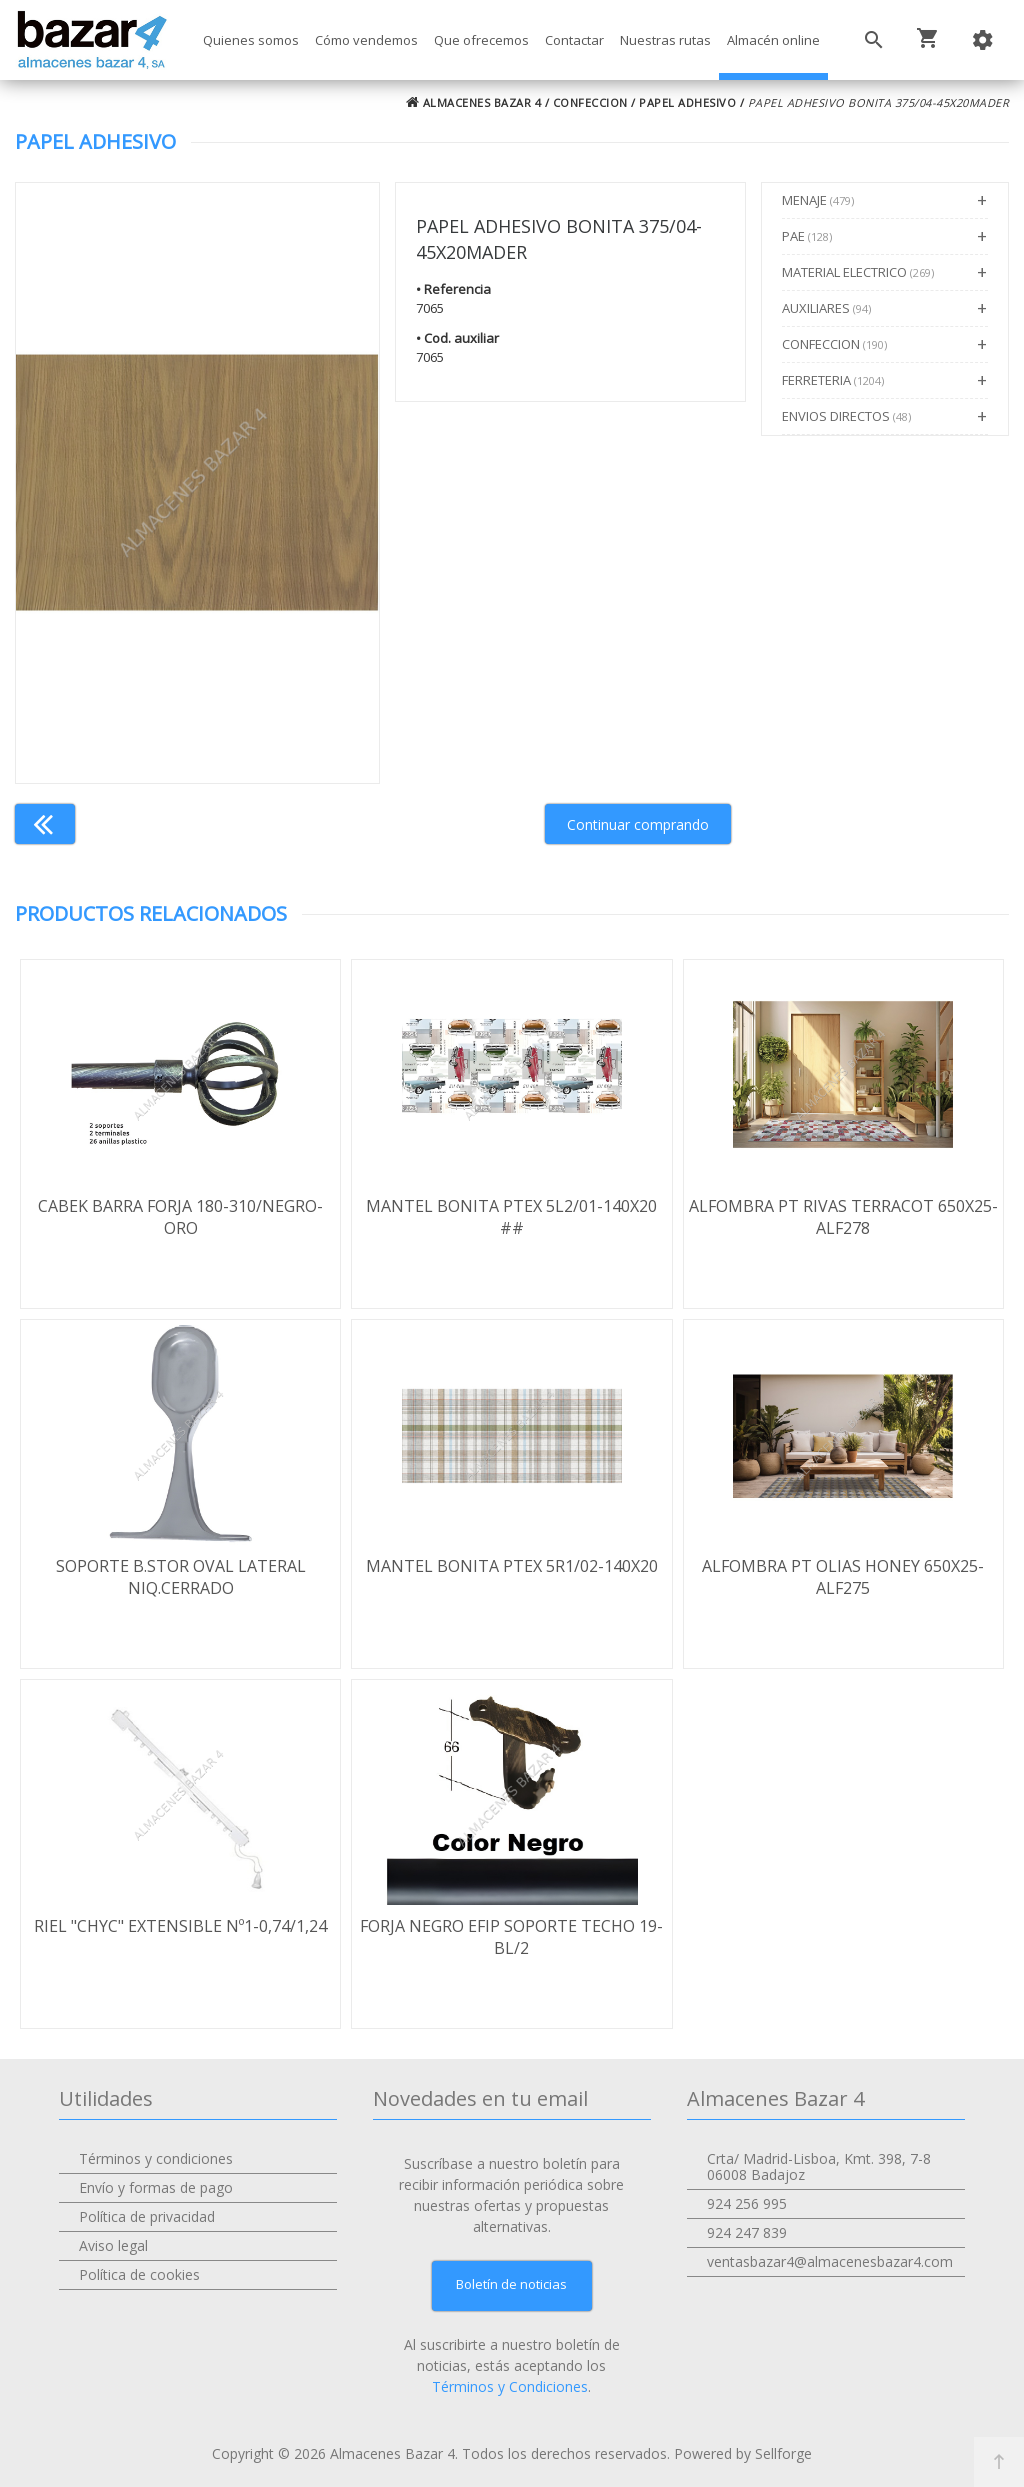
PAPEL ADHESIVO (687, 102)
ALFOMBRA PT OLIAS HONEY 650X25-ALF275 (843, 1577)
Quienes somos (251, 40)
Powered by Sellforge (743, 2453)
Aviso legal (113, 2245)
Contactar (574, 40)
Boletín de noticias (511, 2284)
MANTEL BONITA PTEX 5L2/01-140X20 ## (511, 1217)
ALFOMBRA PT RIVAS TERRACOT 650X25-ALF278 (843, 1217)
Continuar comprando (638, 824)
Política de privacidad (147, 2216)
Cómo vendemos (366, 40)
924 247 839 (747, 2232)
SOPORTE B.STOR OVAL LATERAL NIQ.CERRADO (181, 1577)
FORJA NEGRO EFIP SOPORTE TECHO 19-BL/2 (511, 1937)
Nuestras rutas (665, 40)
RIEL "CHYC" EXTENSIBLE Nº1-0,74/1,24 (180, 1926)
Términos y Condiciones (510, 2386)
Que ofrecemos (481, 40)
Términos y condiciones (156, 2158)
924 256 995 (747, 2203)
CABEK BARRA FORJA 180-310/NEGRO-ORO (180, 1217)
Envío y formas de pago (156, 2187)
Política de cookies (139, 2274)
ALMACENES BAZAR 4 (474, 102)
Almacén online (773, 40)
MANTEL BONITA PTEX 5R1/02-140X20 (512, 1566)
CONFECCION (590, 102)
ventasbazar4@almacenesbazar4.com (830, 2261)
